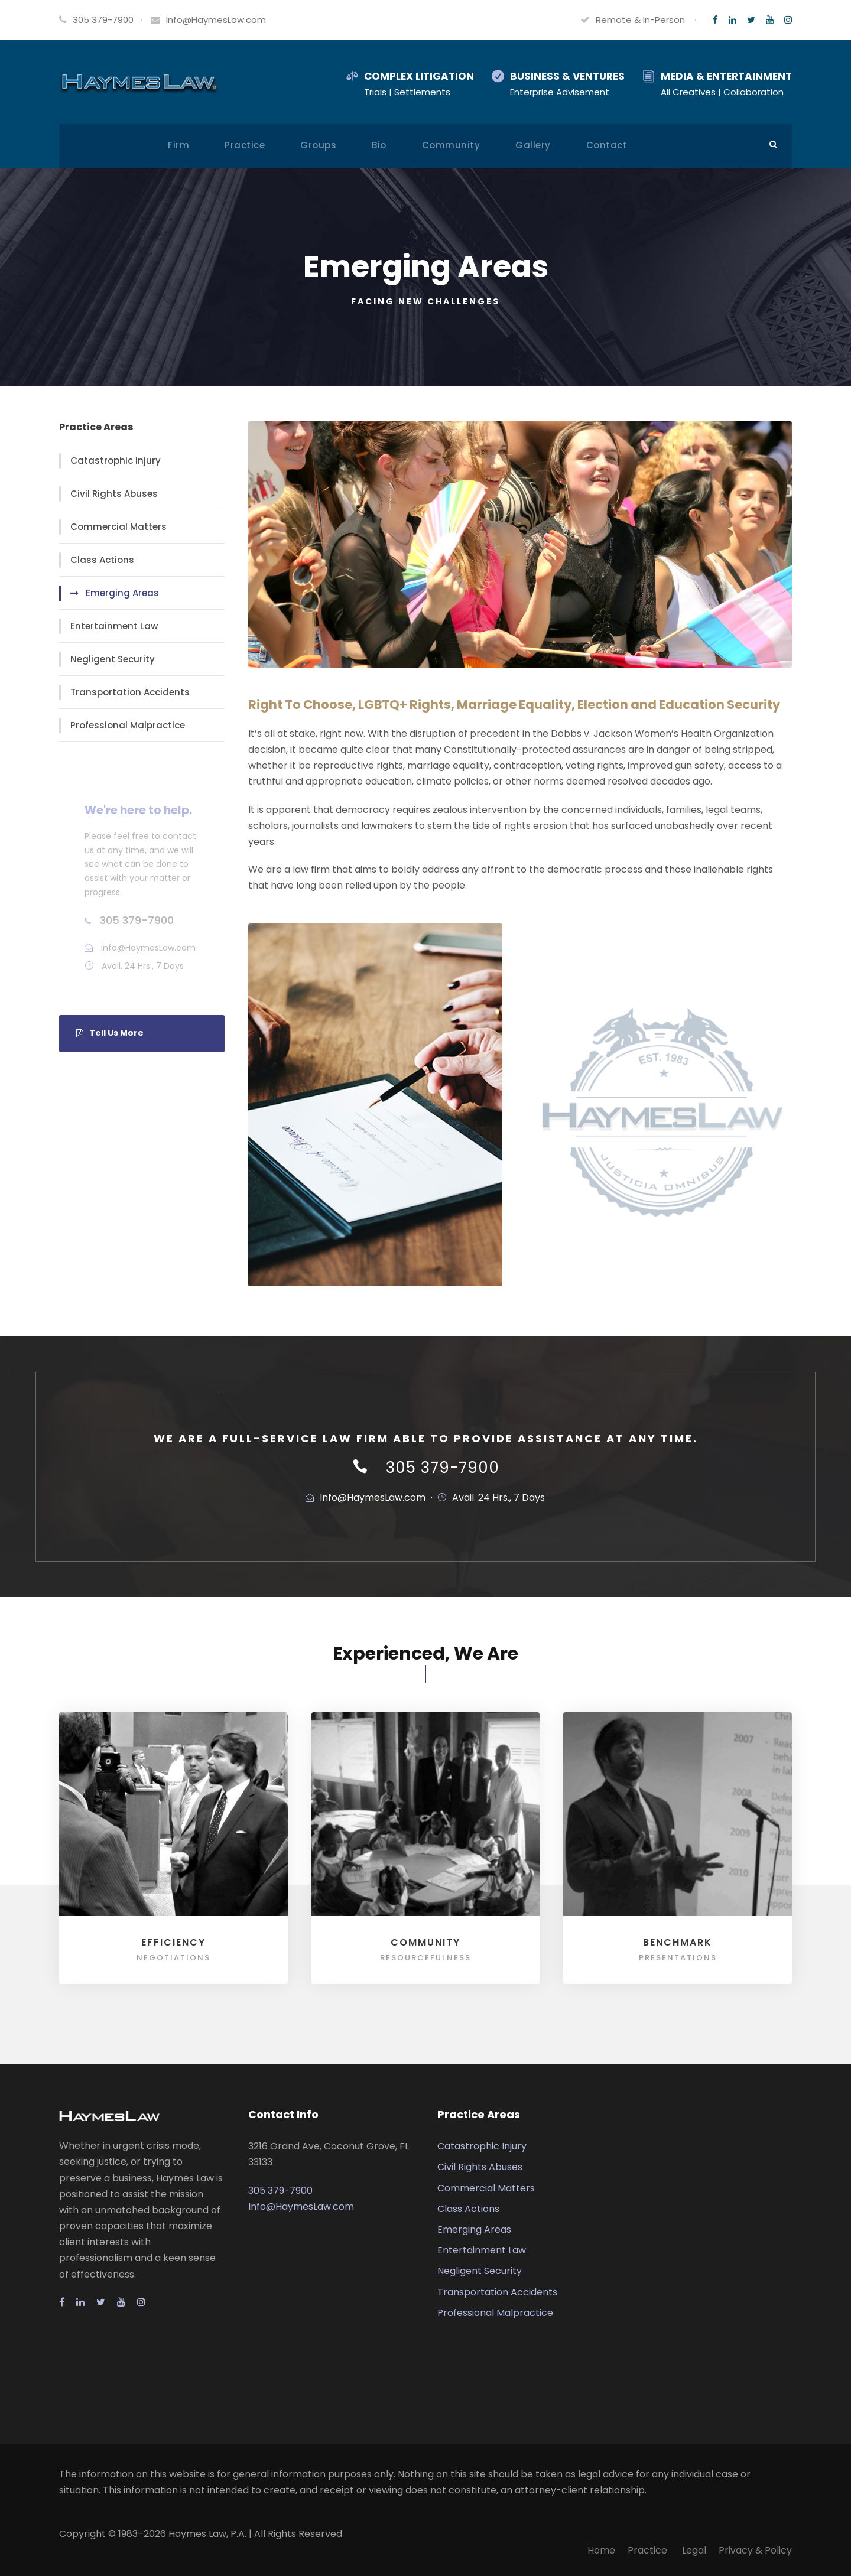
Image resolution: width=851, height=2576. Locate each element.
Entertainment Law (114, 626)
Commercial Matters (118, 527)
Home (601, 2550)
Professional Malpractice (127, 725)
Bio (379, 145)
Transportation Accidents (130, 692)
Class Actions (102, 560)
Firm (178, 145)
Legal (694, 2550)
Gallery (533, 145)
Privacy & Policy (755, 2550)
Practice (245, 145)
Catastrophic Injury (115, 460)
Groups (318, 145)
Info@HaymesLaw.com (216, 20)
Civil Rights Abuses (114, 493)
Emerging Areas (122, 593)
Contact (607, 145)
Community (451, 145)
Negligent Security (112, 659)
